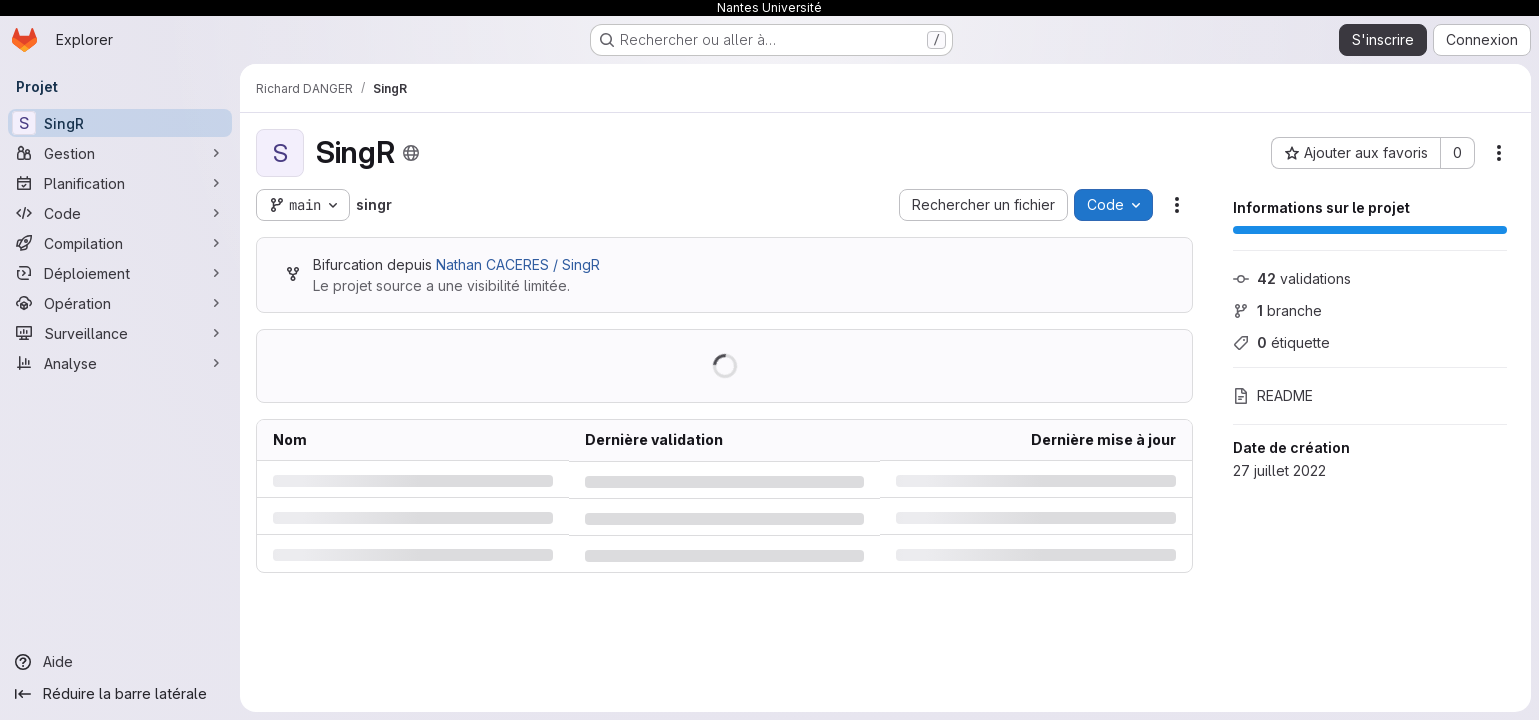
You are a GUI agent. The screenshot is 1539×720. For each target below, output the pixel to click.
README (1273, 395)
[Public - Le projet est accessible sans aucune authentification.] (411, 153)
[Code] (120, 213)
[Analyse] (120, 363)
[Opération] (120, 303)
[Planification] (120, 183)
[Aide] (120, 662)
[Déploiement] (120, 273)
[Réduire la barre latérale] (120, 694)
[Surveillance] (120, 333)
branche (1277, 310)
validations (1292, 278)
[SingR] (120, 123)
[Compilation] (120, 243)
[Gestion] (120, 153)
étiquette (1281, 342)
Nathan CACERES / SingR (518, 264)
